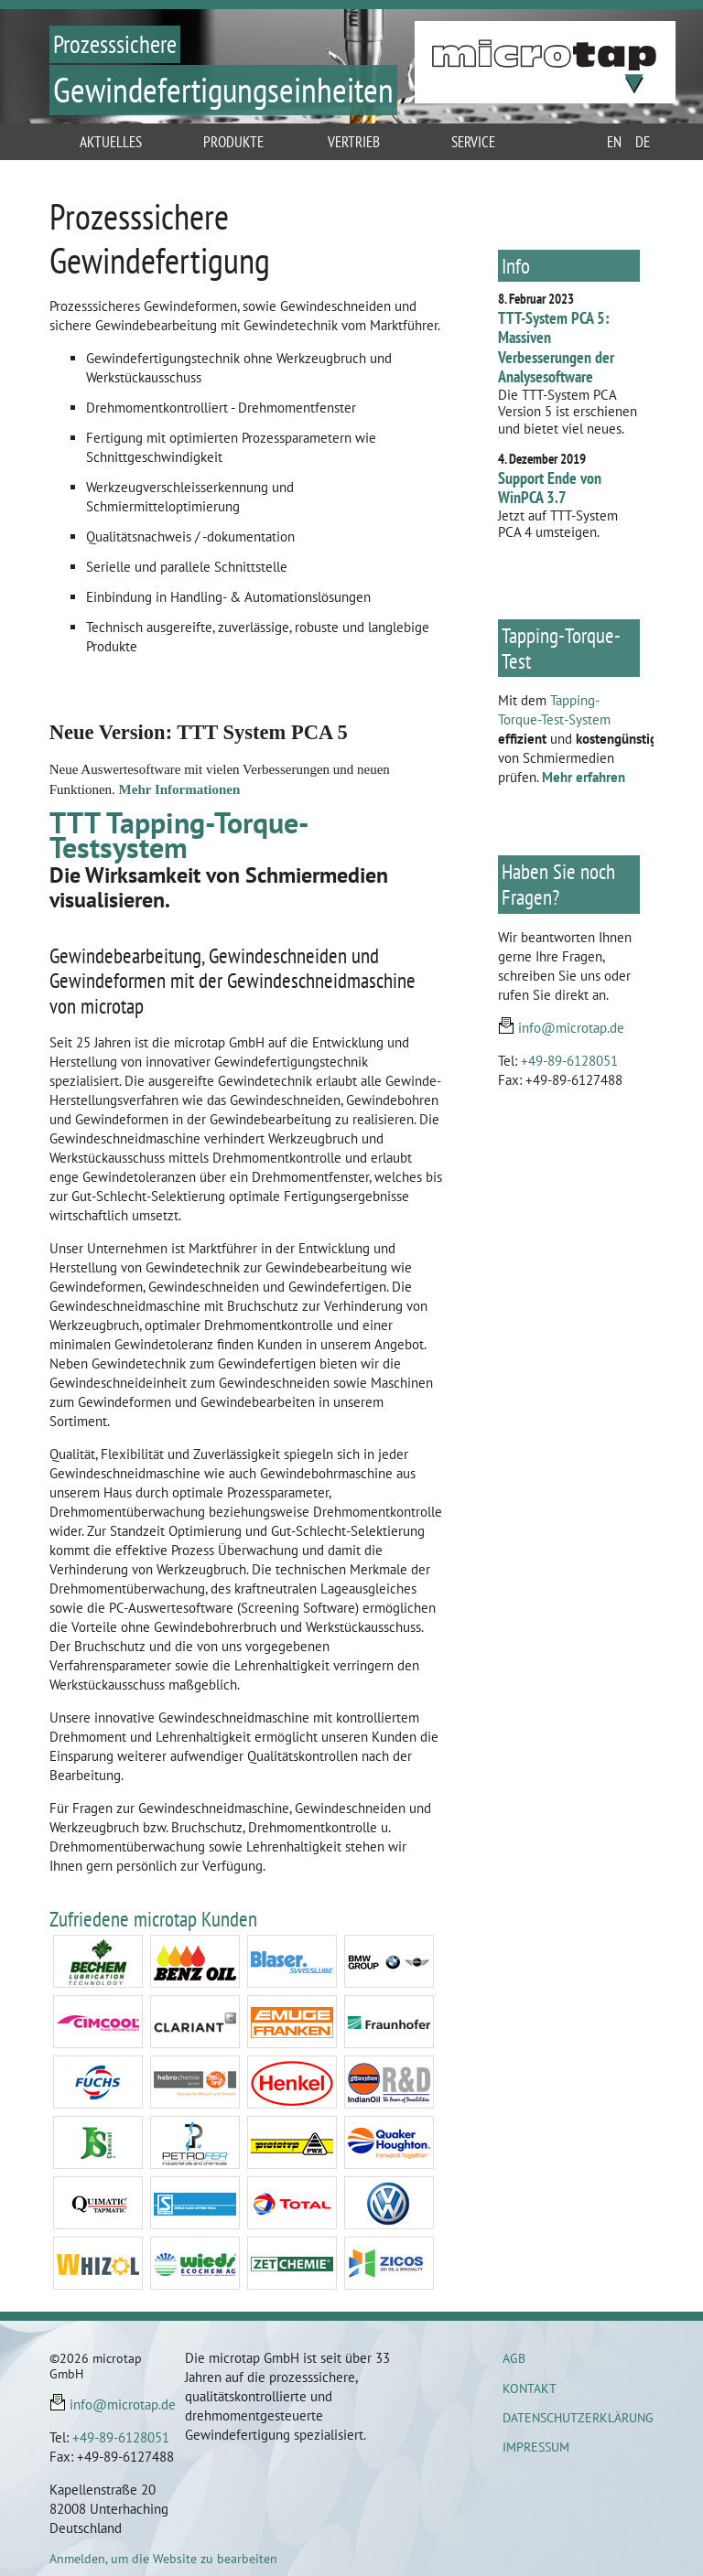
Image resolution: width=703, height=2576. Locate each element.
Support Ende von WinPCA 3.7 (549, 488)
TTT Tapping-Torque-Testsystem (179, 834)
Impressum (536, 2447)
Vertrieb (354, 142)
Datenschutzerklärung (578, 2418)
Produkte (233, 142)
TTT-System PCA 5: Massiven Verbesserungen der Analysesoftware (556, 347)
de (642, 142)
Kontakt (530, 2388)
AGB (514, 2358)
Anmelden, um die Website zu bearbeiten (163, 2558)
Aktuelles (111, 142)
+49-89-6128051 (569, 1060)
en (614, 142)
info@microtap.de (571, 1027)
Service (473, 142)
